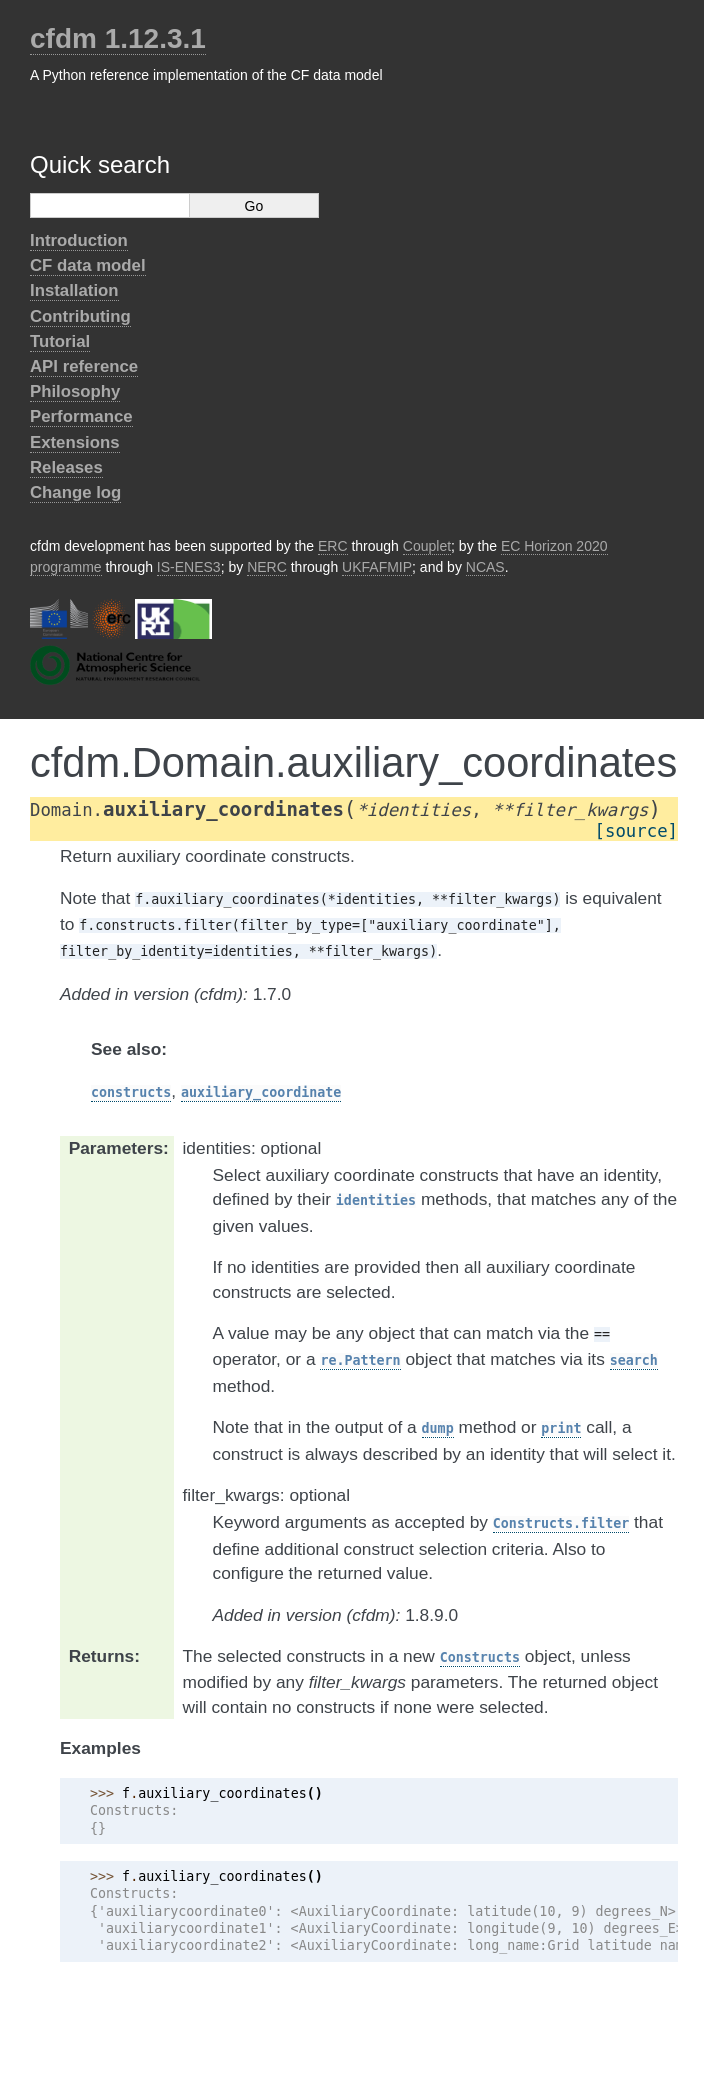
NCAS (485, 567)
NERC (267, 567)
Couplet (427, 546)
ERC (333, 546)
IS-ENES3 (189, 567)
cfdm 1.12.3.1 (118, 38)
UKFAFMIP (377, 567)
